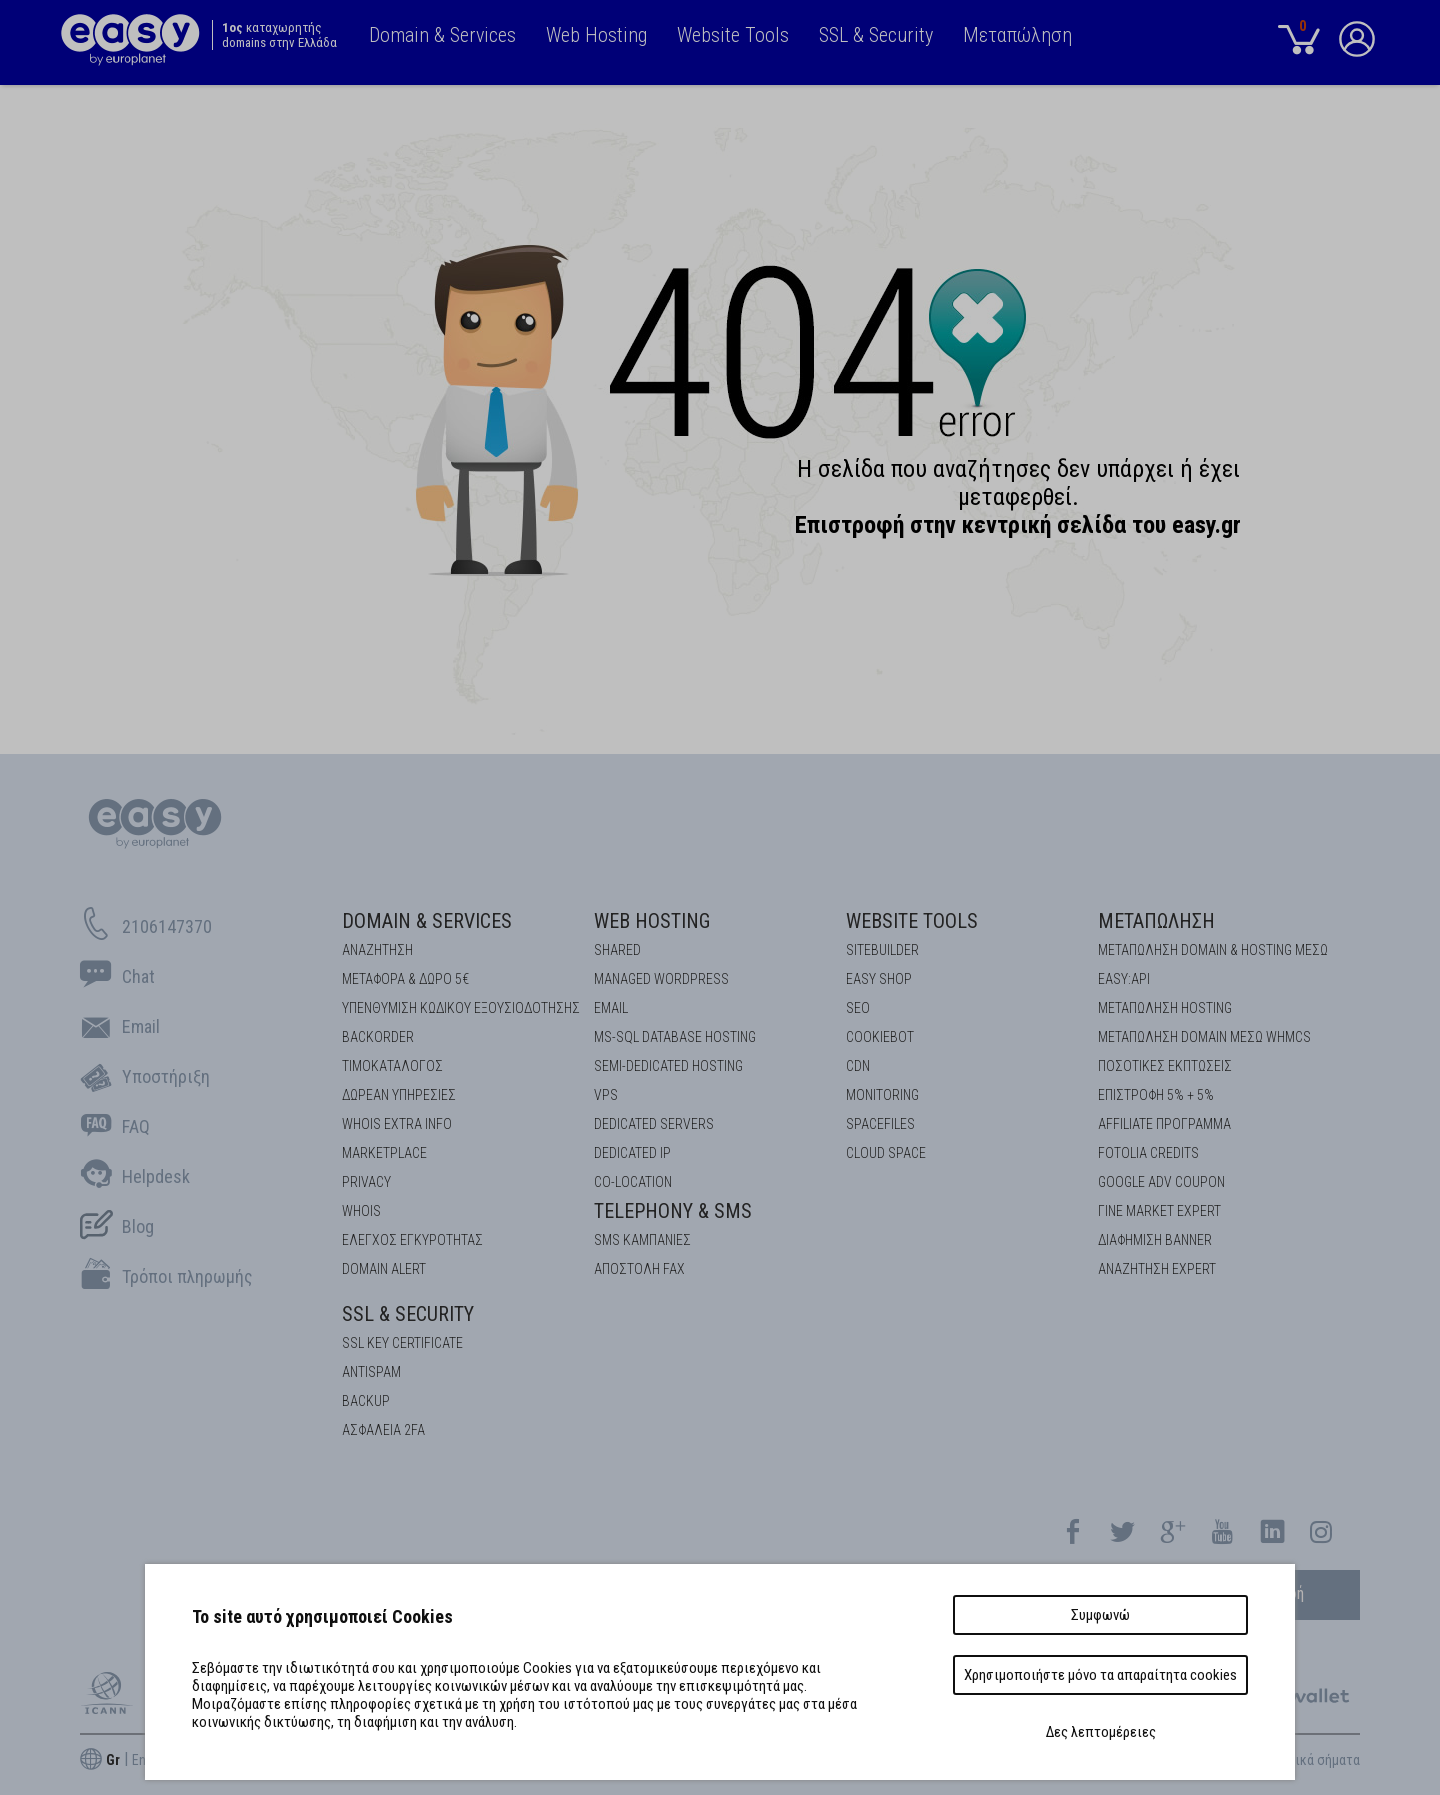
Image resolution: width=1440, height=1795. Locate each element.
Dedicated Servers (654, 1124)
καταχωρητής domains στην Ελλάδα (279, 35)
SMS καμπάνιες (642, 1240)
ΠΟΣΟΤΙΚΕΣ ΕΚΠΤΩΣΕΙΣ (1165, 1066)
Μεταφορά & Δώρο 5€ (405, 979)
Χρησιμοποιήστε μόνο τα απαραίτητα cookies (1100, 1675)
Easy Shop (879, 979)
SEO (858, 1008)
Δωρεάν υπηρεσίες (399, 1095)
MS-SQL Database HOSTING (675, 1037)
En (139, 1760)
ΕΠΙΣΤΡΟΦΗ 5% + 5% (1156, 1095)
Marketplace (384, 1153)
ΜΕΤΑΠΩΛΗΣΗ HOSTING (1165, 1008)
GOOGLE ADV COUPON (1161, 1182)
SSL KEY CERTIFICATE (402, 1343)
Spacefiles (880, 1124)
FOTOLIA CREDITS (1148, 1153)
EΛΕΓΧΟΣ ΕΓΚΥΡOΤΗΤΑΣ (412, 1240)
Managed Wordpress (661, 979)
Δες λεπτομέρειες (1101, 1732)
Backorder (378, 1037)
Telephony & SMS (673, 1211)
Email (611, 1008)
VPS (606, 1095)
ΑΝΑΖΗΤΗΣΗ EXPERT (1157, 1269)
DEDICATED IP (632, 1153)
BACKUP (366, 1401)
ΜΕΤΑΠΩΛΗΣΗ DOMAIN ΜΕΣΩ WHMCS (1204, 1037)
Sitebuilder (882, 950)
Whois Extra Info (397, 1124)
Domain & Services (427, 921)
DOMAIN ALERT (384, 1269)
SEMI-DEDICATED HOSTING (668, 1066)
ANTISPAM (371, 1372)
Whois (361, 1211)
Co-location (633, 1182)
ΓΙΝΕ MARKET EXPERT (1159, 1211)
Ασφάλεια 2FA (383, 1430)
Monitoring (882, 1095)
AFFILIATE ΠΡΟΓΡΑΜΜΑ (1164, 1124)
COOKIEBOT (880, 1037)
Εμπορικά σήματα (1310, 1760)
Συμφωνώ (1100, 1615)
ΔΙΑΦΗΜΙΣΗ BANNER (1155, 1240)
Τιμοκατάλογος (392, 1066)
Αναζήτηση (377, 950)
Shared (617, 950)
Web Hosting (652, 921)
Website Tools (912, 921)
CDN (858, 1066)
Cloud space (886, 1153)
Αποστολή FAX (639, 1269)
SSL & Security (408, 1314)
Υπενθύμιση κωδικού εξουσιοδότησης (461, 1008)
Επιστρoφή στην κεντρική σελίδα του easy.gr (1018, 525)
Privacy (366, 1182)
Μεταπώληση (1156, 921)
